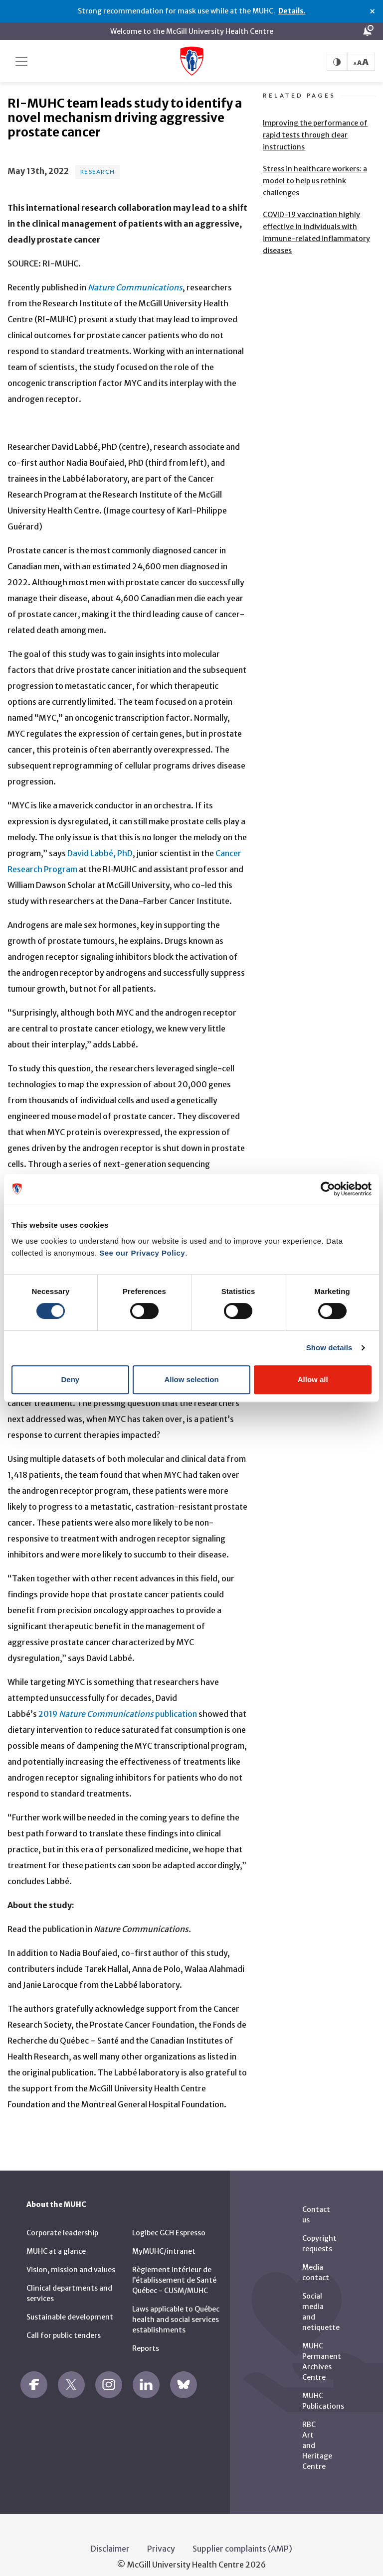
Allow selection (191, 1379)
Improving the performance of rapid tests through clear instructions (315, 123)
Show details (329, 1347)
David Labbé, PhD (100, 841)
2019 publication (117, 1702)
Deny (70, 1379)
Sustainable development (69, 2305)
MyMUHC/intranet (163, 2239)
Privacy (161, 2537)
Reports (145, 2336)
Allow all (313, 1379)
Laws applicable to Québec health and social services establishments (175, 2307)
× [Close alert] (372, 11)
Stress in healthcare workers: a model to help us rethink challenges (315, 168)
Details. (292, 10)
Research (97, 159)
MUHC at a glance (56, 2239)
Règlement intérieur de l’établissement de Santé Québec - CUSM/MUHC (174, 2268)
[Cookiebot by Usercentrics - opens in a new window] (328, 1188)
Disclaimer (110, 2537)
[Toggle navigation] (21, 61)
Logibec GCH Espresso (168, 2220)
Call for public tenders (63, 2323)
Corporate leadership (62, 2220)
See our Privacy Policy (142, 1253)
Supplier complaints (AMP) (242, 2537)
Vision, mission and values (70, 2257)
